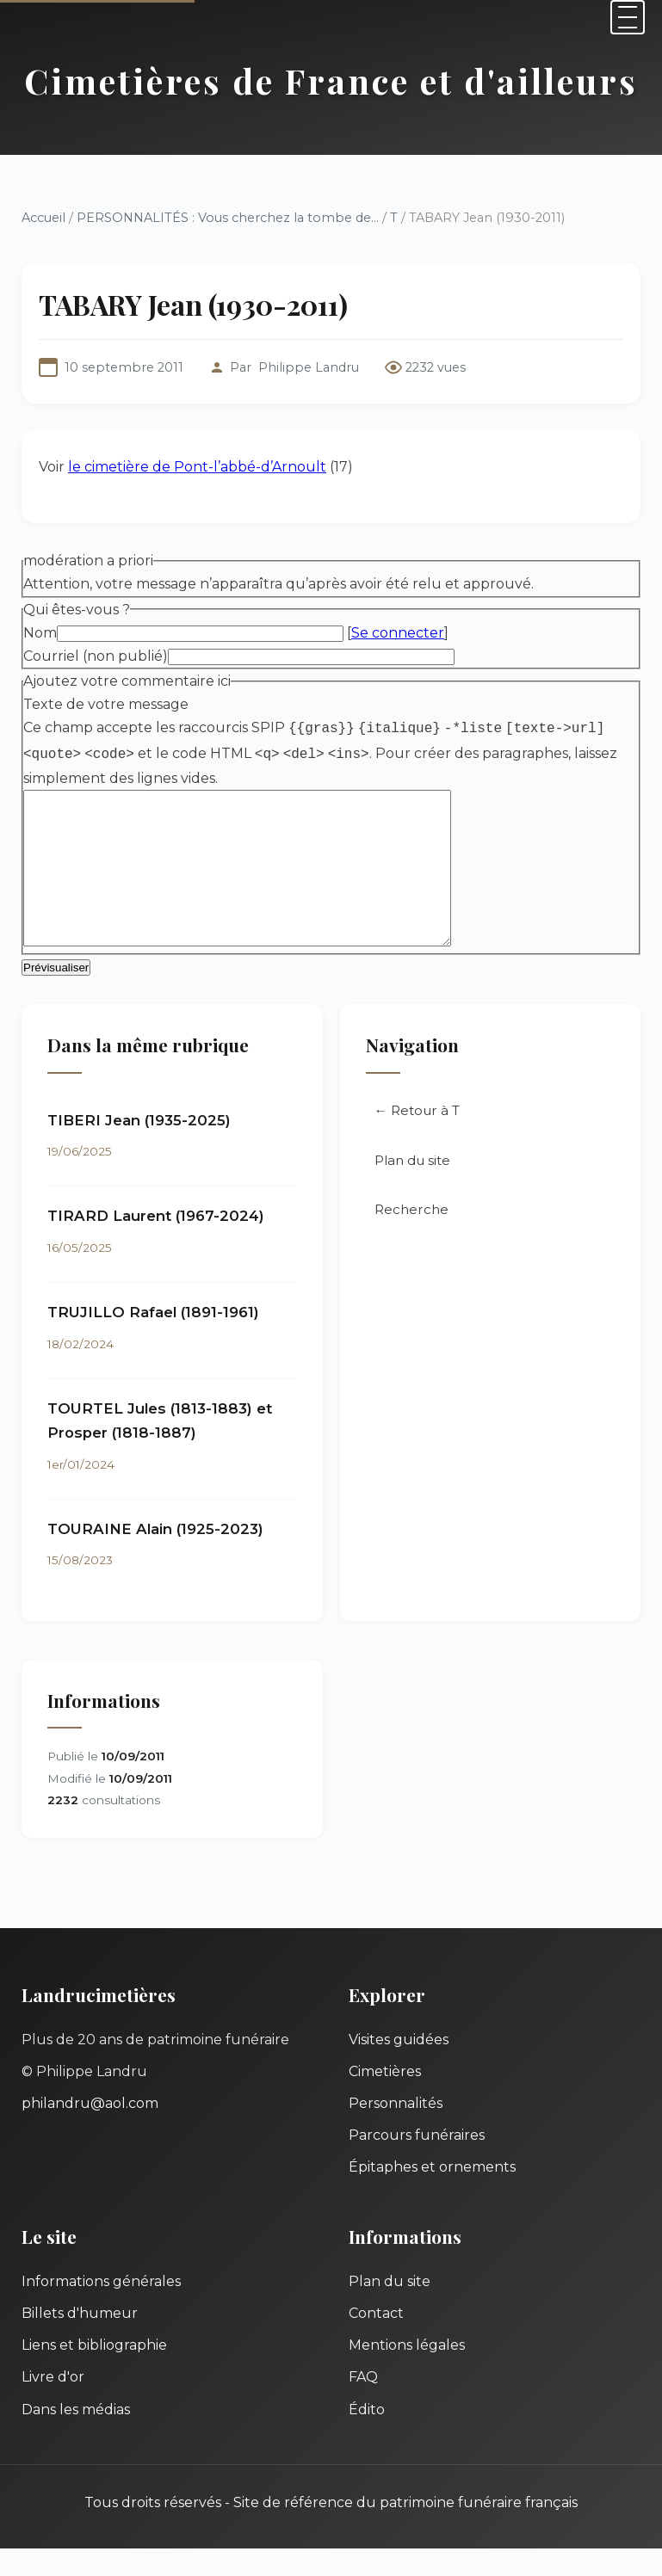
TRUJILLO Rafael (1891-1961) (153, 1339)
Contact (376, 2341)
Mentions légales (407, 2372)
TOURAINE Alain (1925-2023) (155, 1556)
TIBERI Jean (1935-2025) (139, 1147)
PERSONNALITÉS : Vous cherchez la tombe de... (228, 217)
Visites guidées (399, 2067)
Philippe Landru (308, 367)
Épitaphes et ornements (432, 2194)
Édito (367, 2437)
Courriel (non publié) (95, 656)
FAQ (363, 2404)
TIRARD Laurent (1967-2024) (155, 1243)
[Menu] (627, 17)
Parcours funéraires (417, 2162)
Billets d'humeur (80, 2341)
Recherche (411, 1237)
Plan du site (412, 1188)
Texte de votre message (106, 704)
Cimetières (385, 2099)
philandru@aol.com (90, 2131)
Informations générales (101, 2309)
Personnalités (395, 2131)
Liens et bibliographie (94, 2372)
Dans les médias (76, 2437)
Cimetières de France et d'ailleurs (331, 80)
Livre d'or (53, 2404)
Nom (40, 633)
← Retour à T (417, 1138)
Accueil (43, 217)
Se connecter (397, 633)
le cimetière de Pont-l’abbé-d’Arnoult (197, 467)
